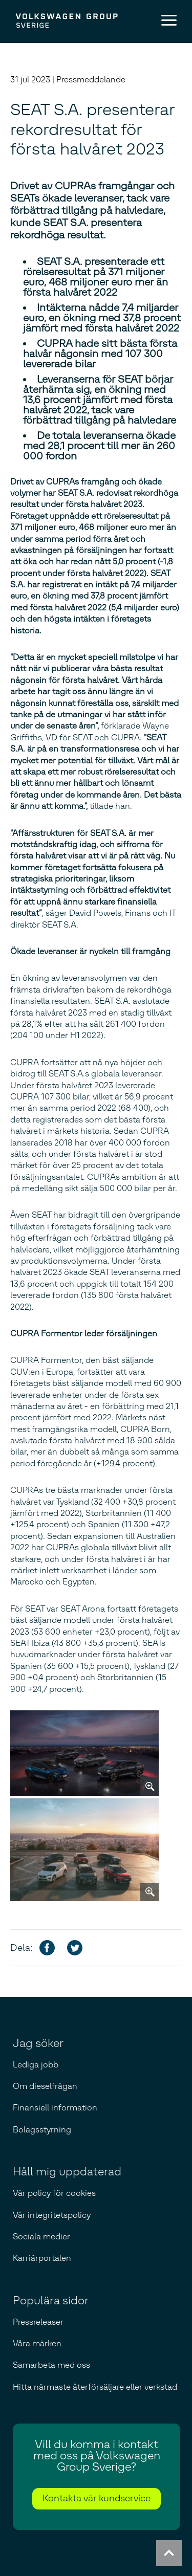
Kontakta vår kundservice (96, 2498)
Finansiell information (55, 2107)
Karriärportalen (42, 2258)
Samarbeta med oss (51, 2365)
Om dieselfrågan (45, 2086)
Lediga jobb (35, 2064)
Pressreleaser (38, 2322)
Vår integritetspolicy (52, 2215)
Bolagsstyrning (42, 2129)
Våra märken (37, 2343)
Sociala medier (41, 2236)
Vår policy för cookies (54, 2193)
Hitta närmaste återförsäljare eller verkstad (95, 2387)
